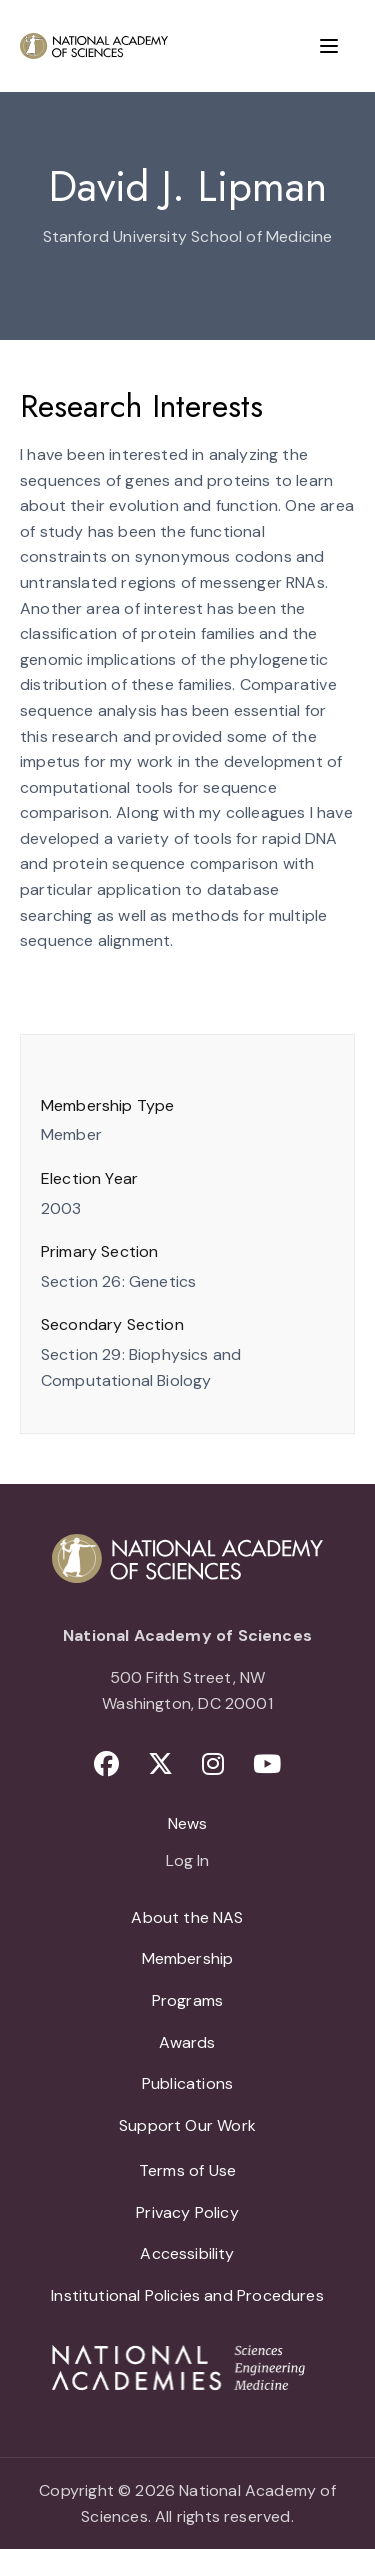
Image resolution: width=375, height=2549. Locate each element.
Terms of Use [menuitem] (187, 2170)
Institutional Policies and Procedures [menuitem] (187, 2295)
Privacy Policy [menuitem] (187, 2212)
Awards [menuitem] (187, 2042)
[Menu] (329, 46)
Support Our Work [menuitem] (187, 2125)
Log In (187, 1862)
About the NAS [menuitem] (187, 1917)
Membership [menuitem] (188, 1958)
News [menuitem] (188, 1823)
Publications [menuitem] (187, 2083)
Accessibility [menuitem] (187, 2253)
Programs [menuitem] (187, 2000)
